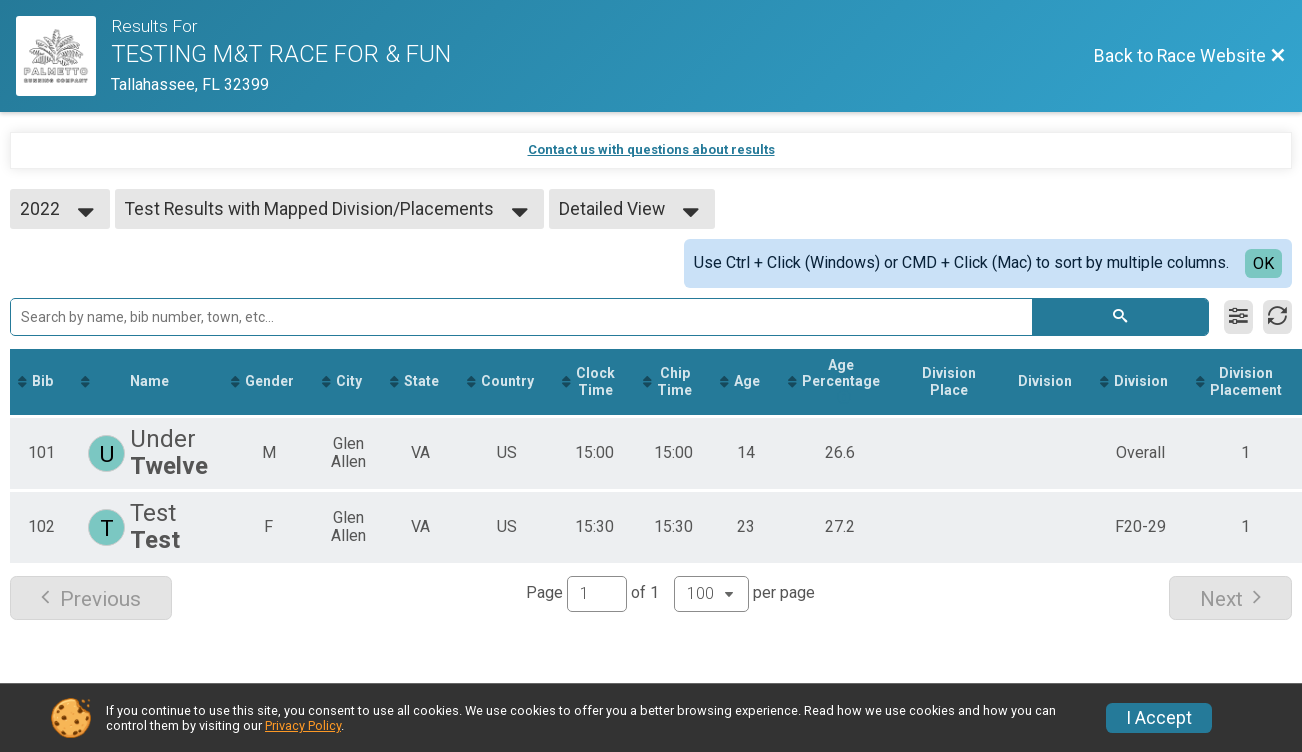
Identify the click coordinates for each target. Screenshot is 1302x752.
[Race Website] (63, 56)
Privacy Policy (303, 725)
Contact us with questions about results (651, 149)
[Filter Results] (1238, 317)
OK (1263, 263)
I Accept (1159, 718)
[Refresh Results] (1277, 317)
